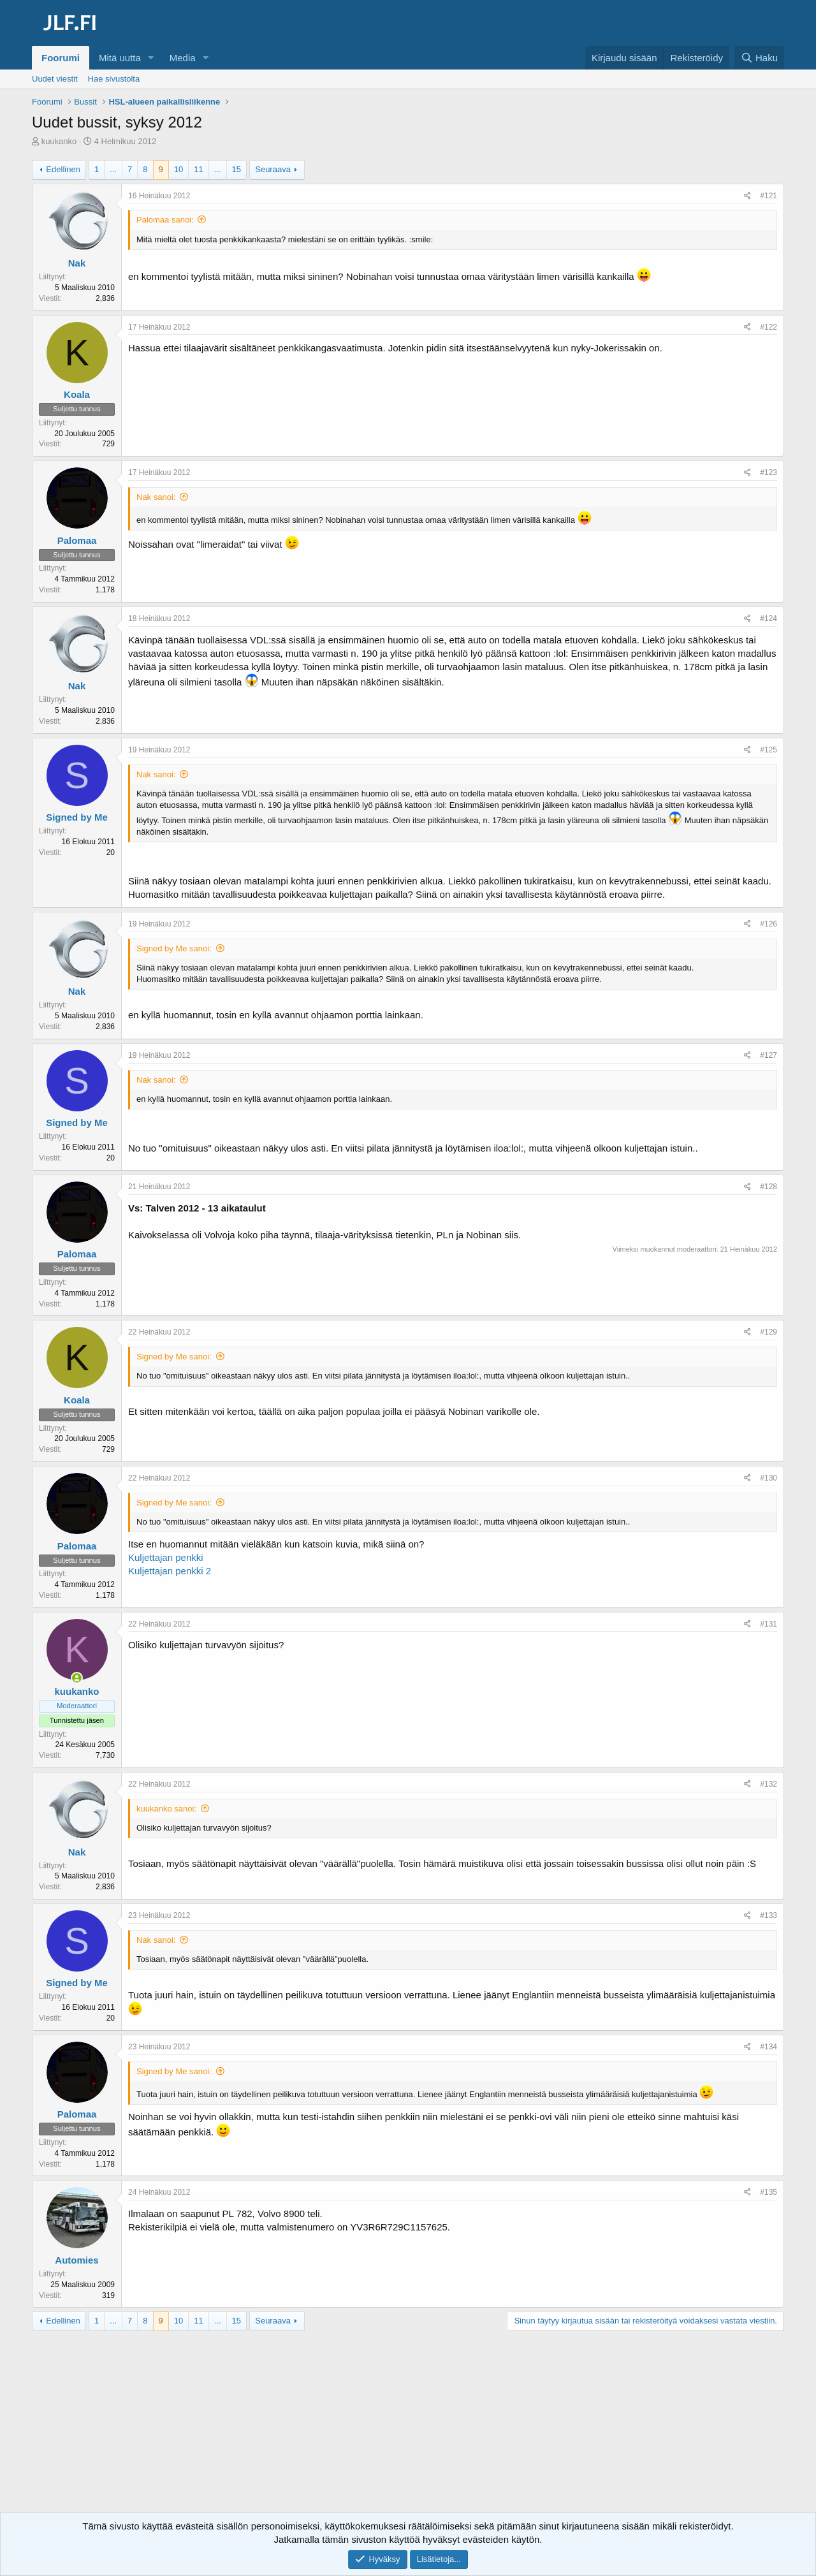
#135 (768, 2192)
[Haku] (759, 58)
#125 (768, 749)
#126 (768, 923)
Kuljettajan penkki (165, 1557)
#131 (768, 1624)
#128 (768, 1186)
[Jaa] (747, 196)
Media (183, 57)
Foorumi (60, 57)
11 (198, 169)
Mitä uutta (120, 57)
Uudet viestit (55, 79)
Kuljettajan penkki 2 (169, 1570)
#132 (768, 1784)
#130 (768, 1478)
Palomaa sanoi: (165, 219)
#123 (768, 472)
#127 (768, 1055)
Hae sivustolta (114, 79)
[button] (151, 58)
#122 (768, 327)
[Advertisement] (408, 2433)
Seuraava (273, 169)
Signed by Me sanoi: (174, 948)
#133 (768, 1915)
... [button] (113, 169)
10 (178, 169)
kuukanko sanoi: (166, 1808)
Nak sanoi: (155, 497)
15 (236, 169)
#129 (768, 1332)
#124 (768, 618)
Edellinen (63, 169)
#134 (768, 2046)
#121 (768, 195)
